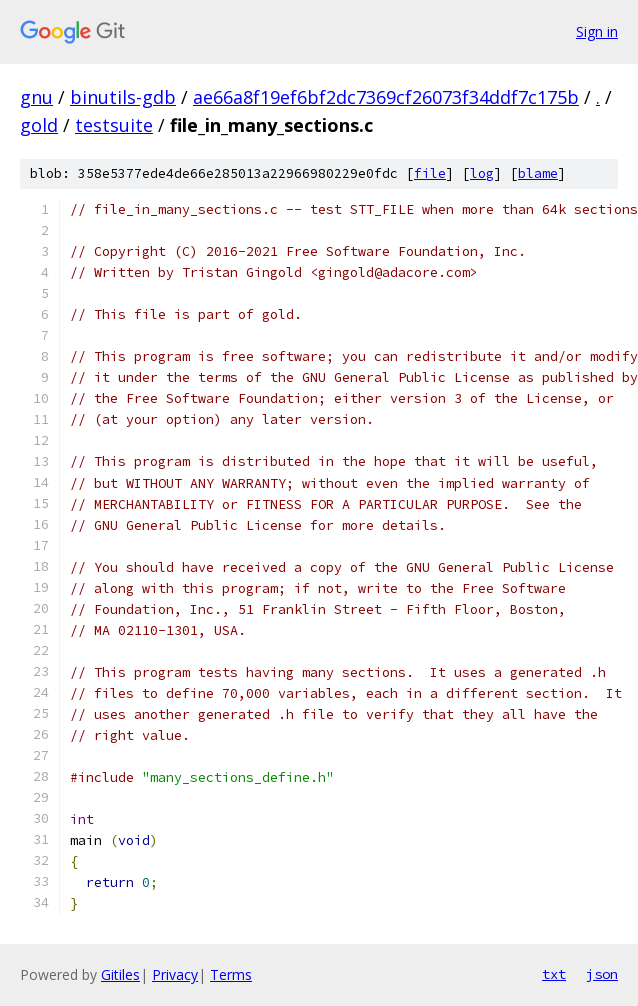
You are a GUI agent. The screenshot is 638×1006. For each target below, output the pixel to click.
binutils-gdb (123, 97)
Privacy (175, 974)
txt (554, 974)
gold (39, 125)
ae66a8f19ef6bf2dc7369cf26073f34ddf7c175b (386, 97)
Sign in (597, 31)
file (430, 173)
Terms (231, 974)
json (602, 974)
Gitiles (120, 974)
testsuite (114, 125)
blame (538, 173)
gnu (36, 97)
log (482, 173)
